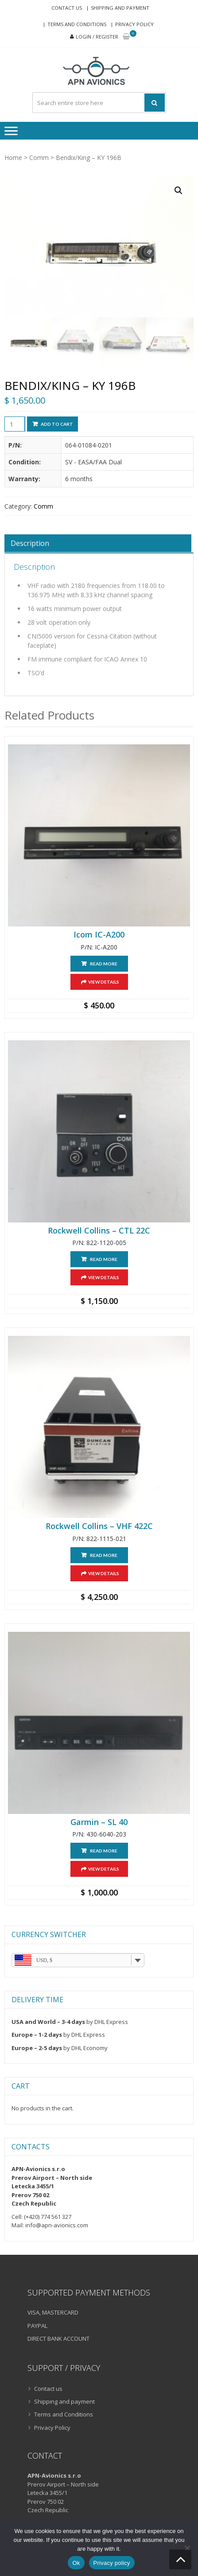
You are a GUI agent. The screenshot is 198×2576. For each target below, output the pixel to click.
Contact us (66, 7)
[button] (178, 190)
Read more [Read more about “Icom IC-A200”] (103, 963)
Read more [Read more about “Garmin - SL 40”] (103, 1850)
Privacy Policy (134, 24)
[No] (186, 2548)
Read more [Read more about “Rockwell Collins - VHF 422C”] (103, 1555)
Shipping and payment (120, 7)
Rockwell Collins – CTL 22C (99, 1231)
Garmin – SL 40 (99, 1822)
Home (13, 157)
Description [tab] (30, 543)
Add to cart (57, 424)
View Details (103, 981)
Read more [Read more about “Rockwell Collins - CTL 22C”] (103, 1259)
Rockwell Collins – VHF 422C (99, 1526)
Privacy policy (111, 2563)
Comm (39, 157)
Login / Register (97, 36)
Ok (76, 2563)
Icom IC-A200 (99, 935)
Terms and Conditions (76, 24)
